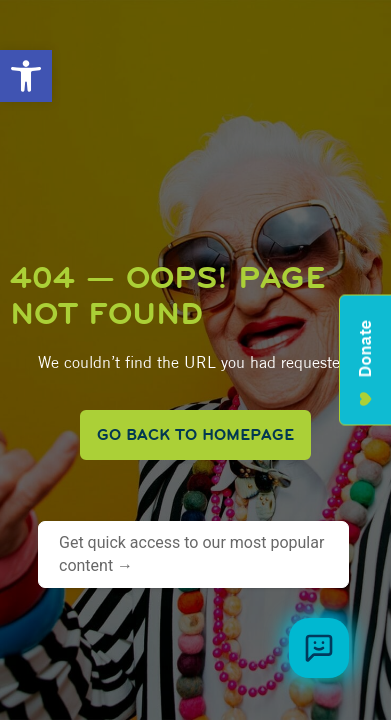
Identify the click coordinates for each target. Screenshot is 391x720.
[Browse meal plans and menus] (319, 648)
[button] (26, 76)
